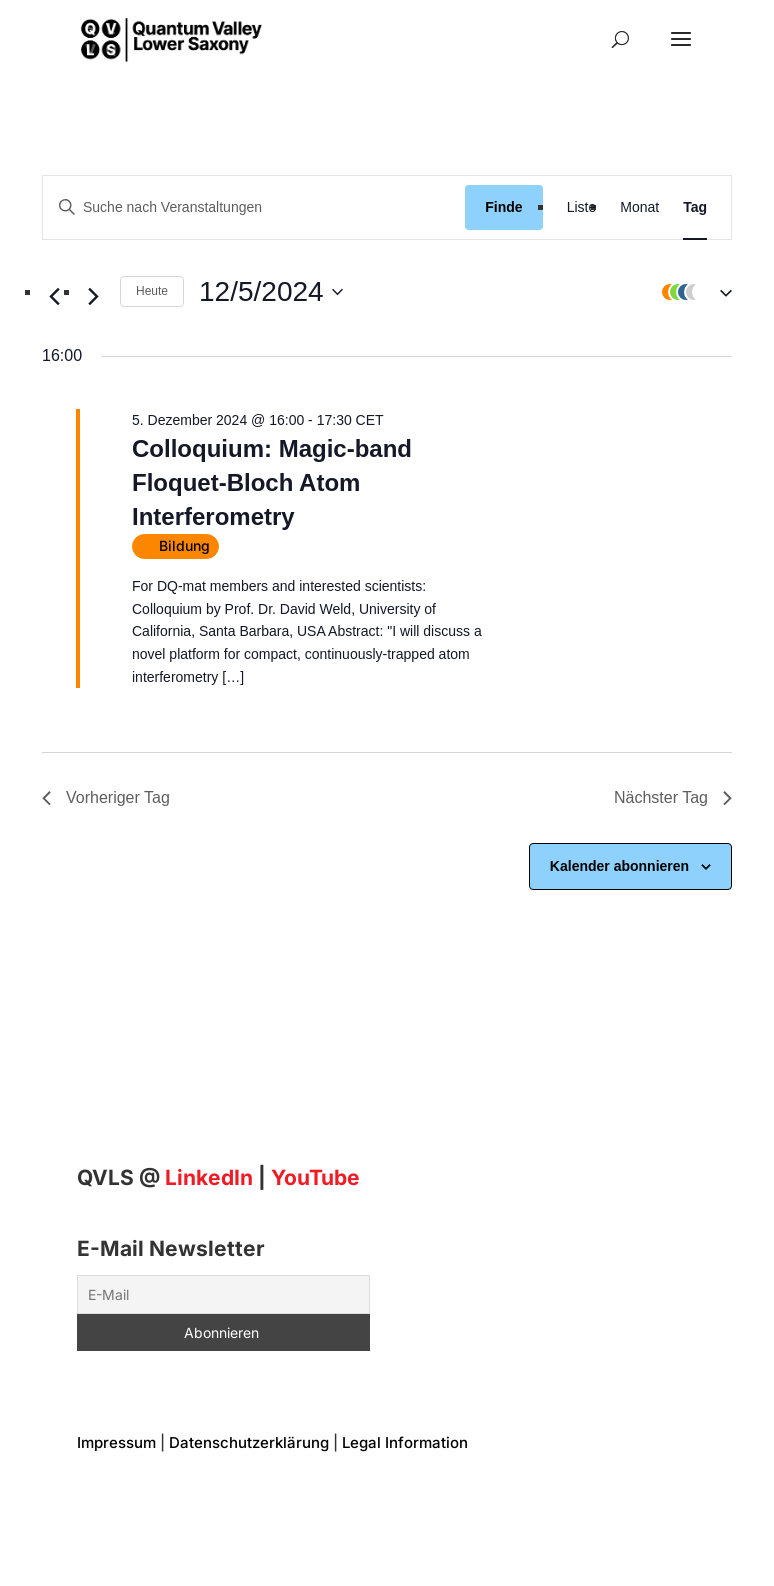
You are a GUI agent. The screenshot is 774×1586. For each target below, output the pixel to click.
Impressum (116, 1442)
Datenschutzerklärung (249, 1442)
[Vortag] (54, 297)
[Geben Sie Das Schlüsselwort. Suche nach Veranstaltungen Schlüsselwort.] (254, 207)
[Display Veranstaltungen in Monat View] (639, 207)
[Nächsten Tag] (93, 297)
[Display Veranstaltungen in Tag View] (695, 207)
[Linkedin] (209, 1177)
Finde (503, 207)
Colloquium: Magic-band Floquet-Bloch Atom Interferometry (272, 482)
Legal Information (405, 1442)
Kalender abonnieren (619, 866)
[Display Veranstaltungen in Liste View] (582, 207)
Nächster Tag (673, 797)
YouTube (315, 1177)
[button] (692, 292)
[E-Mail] (223, 1294)
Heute (152, 291)
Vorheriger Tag (106, 797)
